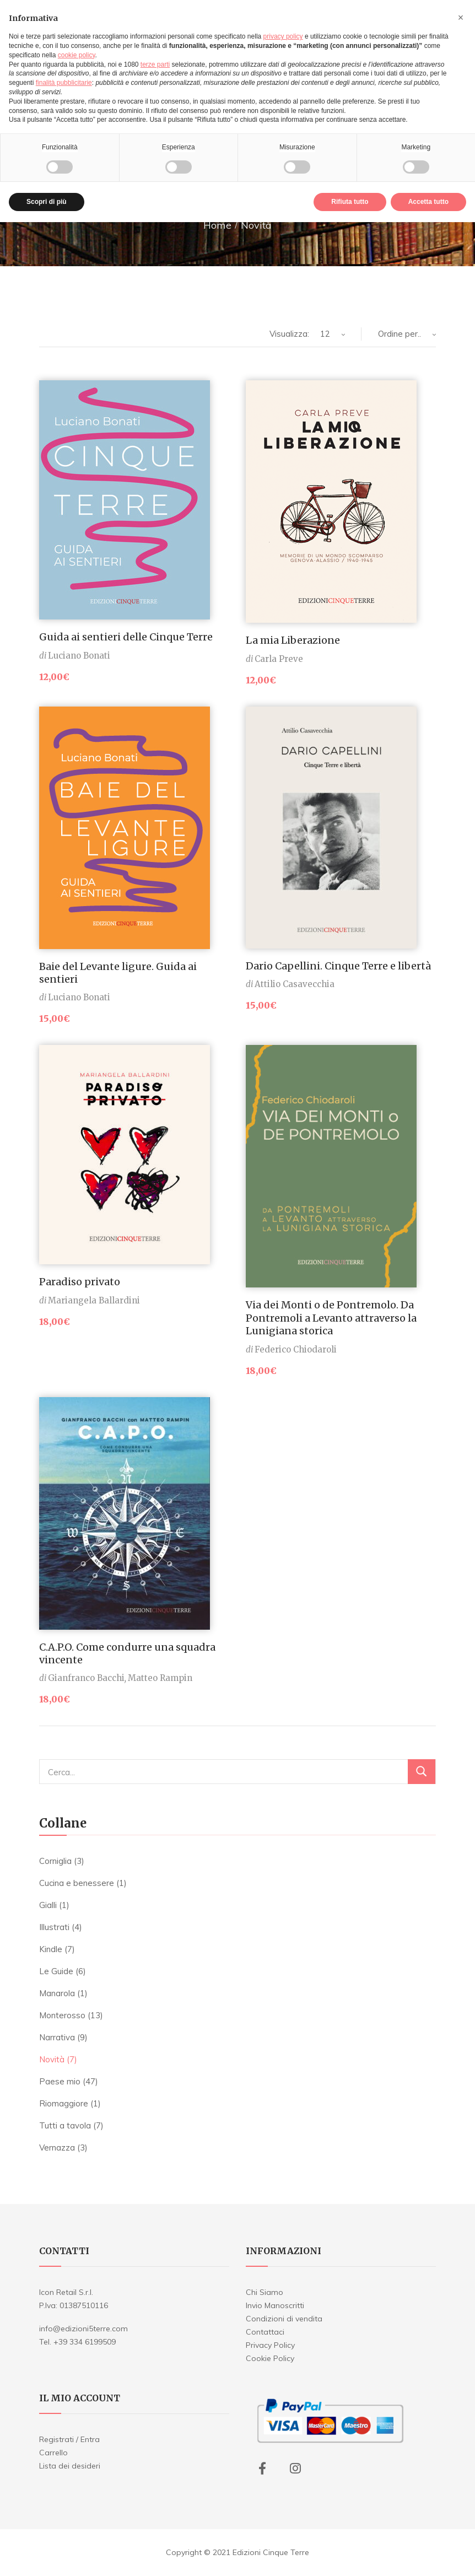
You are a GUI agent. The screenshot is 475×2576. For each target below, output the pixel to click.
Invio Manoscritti (275, 2305)
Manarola (57, 1993)
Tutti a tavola (65, 2125)
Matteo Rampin (160, 1678)
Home (217, 225)
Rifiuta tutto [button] (349, 202)
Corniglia (55, 1861)
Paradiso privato (79, 1281)
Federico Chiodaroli (296, 1349)
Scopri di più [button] (46, 202)
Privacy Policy (270, 2345)
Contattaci (265, 2332)
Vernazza (57, 2147)
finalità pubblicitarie (64, 83)
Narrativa (57, 2037)
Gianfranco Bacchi (86, 1678)
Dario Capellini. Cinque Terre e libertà (338, 966)
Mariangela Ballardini (94, 1300)
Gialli (48, 1905)
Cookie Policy (270, 2358)
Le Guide (56, 1971)
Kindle (50, 1949)
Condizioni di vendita (284, 2319)
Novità (51, 2059)
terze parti (155, 64)
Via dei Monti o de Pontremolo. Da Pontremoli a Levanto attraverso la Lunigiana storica (331, 1317)
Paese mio (59, 2081)
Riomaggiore (63, 2103)
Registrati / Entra (69, 2439)
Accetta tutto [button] (428, 202)
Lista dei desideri (69, 2466)
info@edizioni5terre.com (83, 2329)
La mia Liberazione (293, 640)
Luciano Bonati (79, 655)
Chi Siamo (264, 2292)
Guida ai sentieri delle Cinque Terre (126, 636)
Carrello (53, 2453)
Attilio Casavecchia (294, 984)
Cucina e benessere (76, 1883)
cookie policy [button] (76, 55)
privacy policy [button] (283, 36)
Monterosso (62, 2015)
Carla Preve (279, 659)
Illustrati (54, 1927)
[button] (460, 17)
